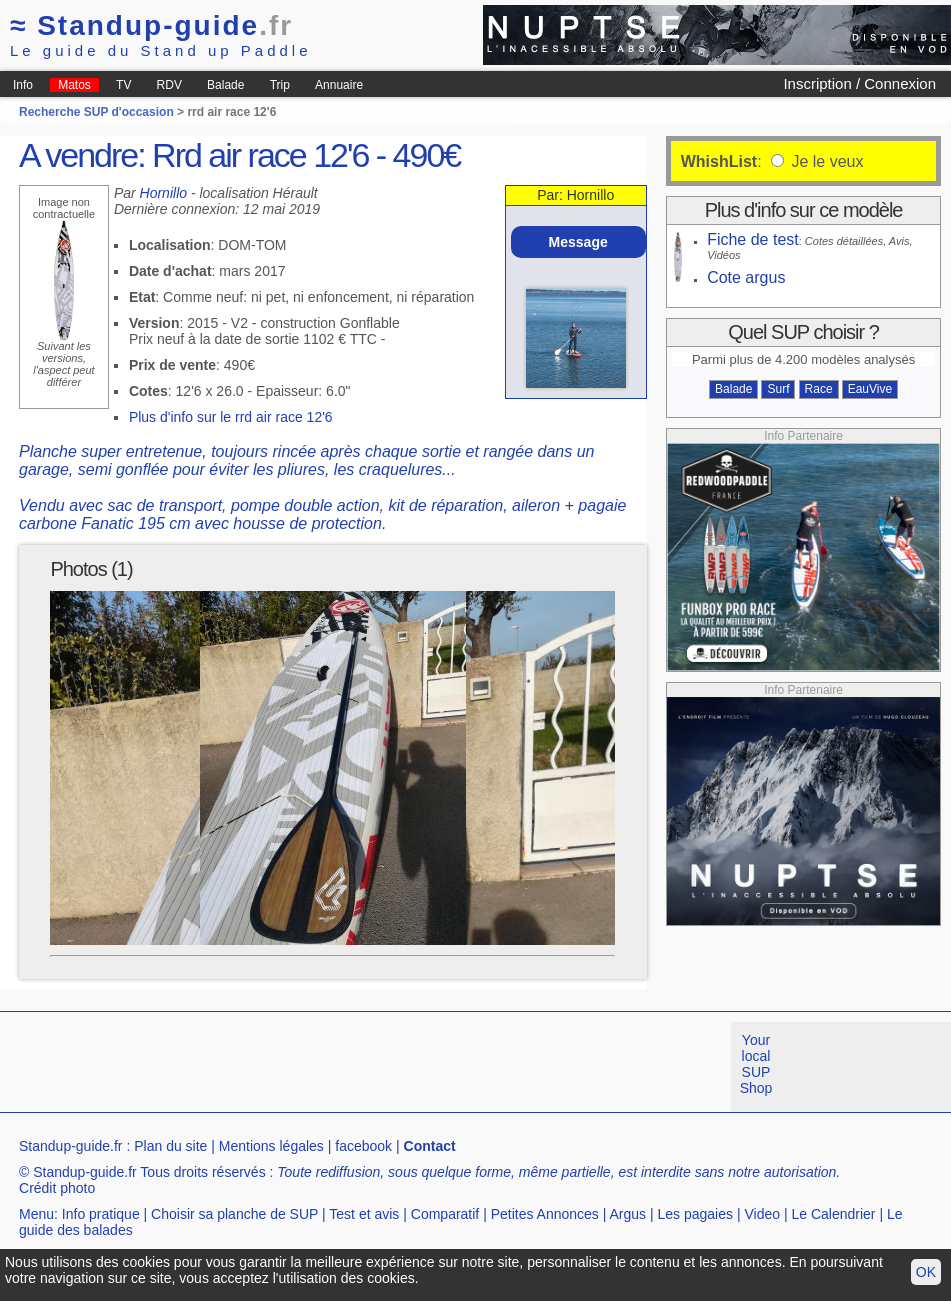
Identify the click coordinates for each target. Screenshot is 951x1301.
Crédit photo (57, 1188)
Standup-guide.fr (71, 1146)
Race (819, 389)
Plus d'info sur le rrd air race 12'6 (231, 417)
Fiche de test (753, 239)
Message (578, 242)
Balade (225, 85)
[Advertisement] (364, 1067)
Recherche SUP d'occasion (96, 112)
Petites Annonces (545, 1214)
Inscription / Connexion (859, 83)
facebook (363, 1146)
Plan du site (170, 1146)
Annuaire (339, 85)
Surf (778, 389)
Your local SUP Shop (756, 1064)
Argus (628, 1214)
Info (23, 85)
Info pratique (101, 1214)
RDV (169, 85)
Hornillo (163, 193)
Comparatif (445, 1214)
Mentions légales (271, 1146)
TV (123, 85)
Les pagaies (696, 1214)
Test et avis (364, 1214)
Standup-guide (151, 25)
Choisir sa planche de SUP (234, 1214)
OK (926, 1272)
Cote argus (746, 277)
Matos (74, 85)
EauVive (870, 389)
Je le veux (825, 161)
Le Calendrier (833, 1214)
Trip (280, 85)
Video (762, 1214)
